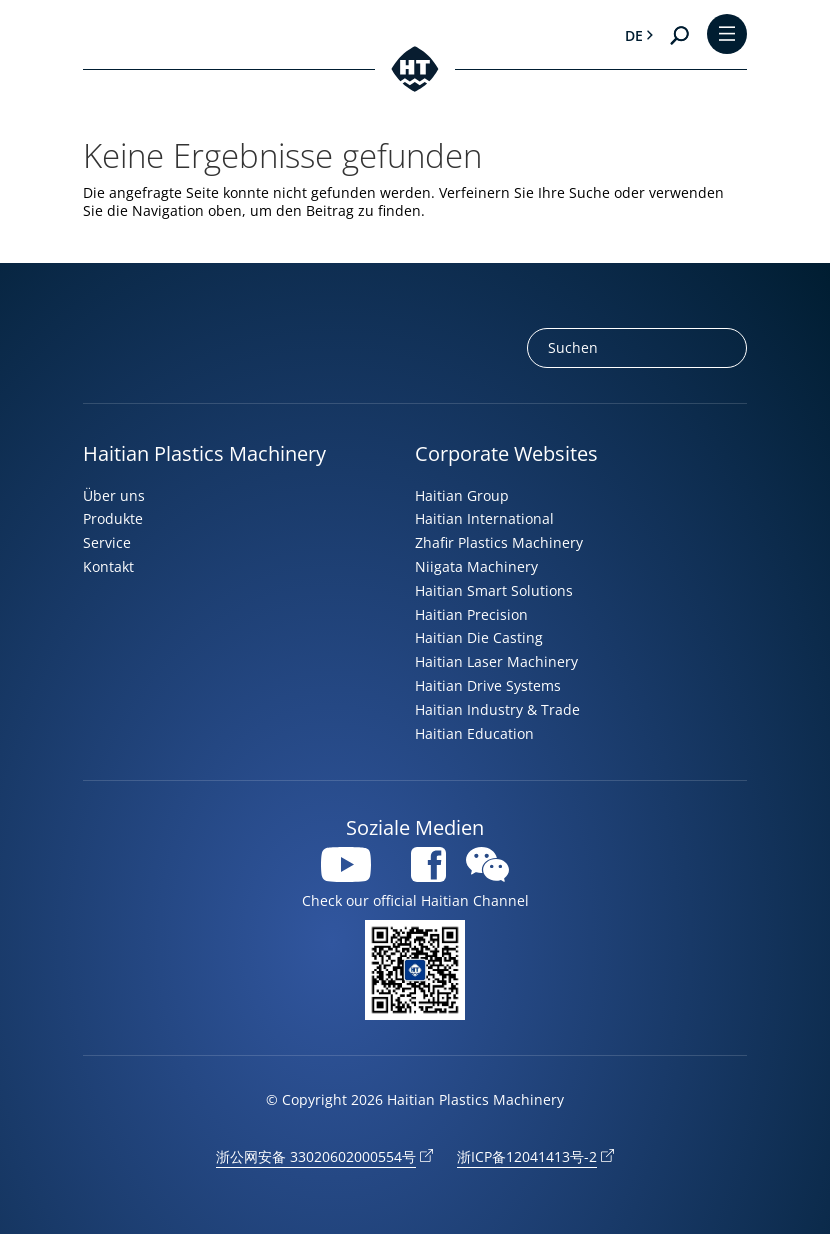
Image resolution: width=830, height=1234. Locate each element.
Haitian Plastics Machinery (204, 453)
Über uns (114, 495)
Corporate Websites (506, 453)
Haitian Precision (471, 614)
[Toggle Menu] (727, 35)
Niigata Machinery (476, 566)
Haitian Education (474, 733)
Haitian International (484, 518)
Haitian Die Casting (479, 637)
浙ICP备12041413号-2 (527, 1156)
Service (107, 542)
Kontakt (108, 566)
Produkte (113, 518)
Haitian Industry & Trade (497, 709)
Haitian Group (462, 495)
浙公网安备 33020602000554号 (316, 1156)
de (634, 35)
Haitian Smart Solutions (494, 590)
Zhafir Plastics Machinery (499, 542)
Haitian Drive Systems (488, 685)
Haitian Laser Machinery (496, 661)
